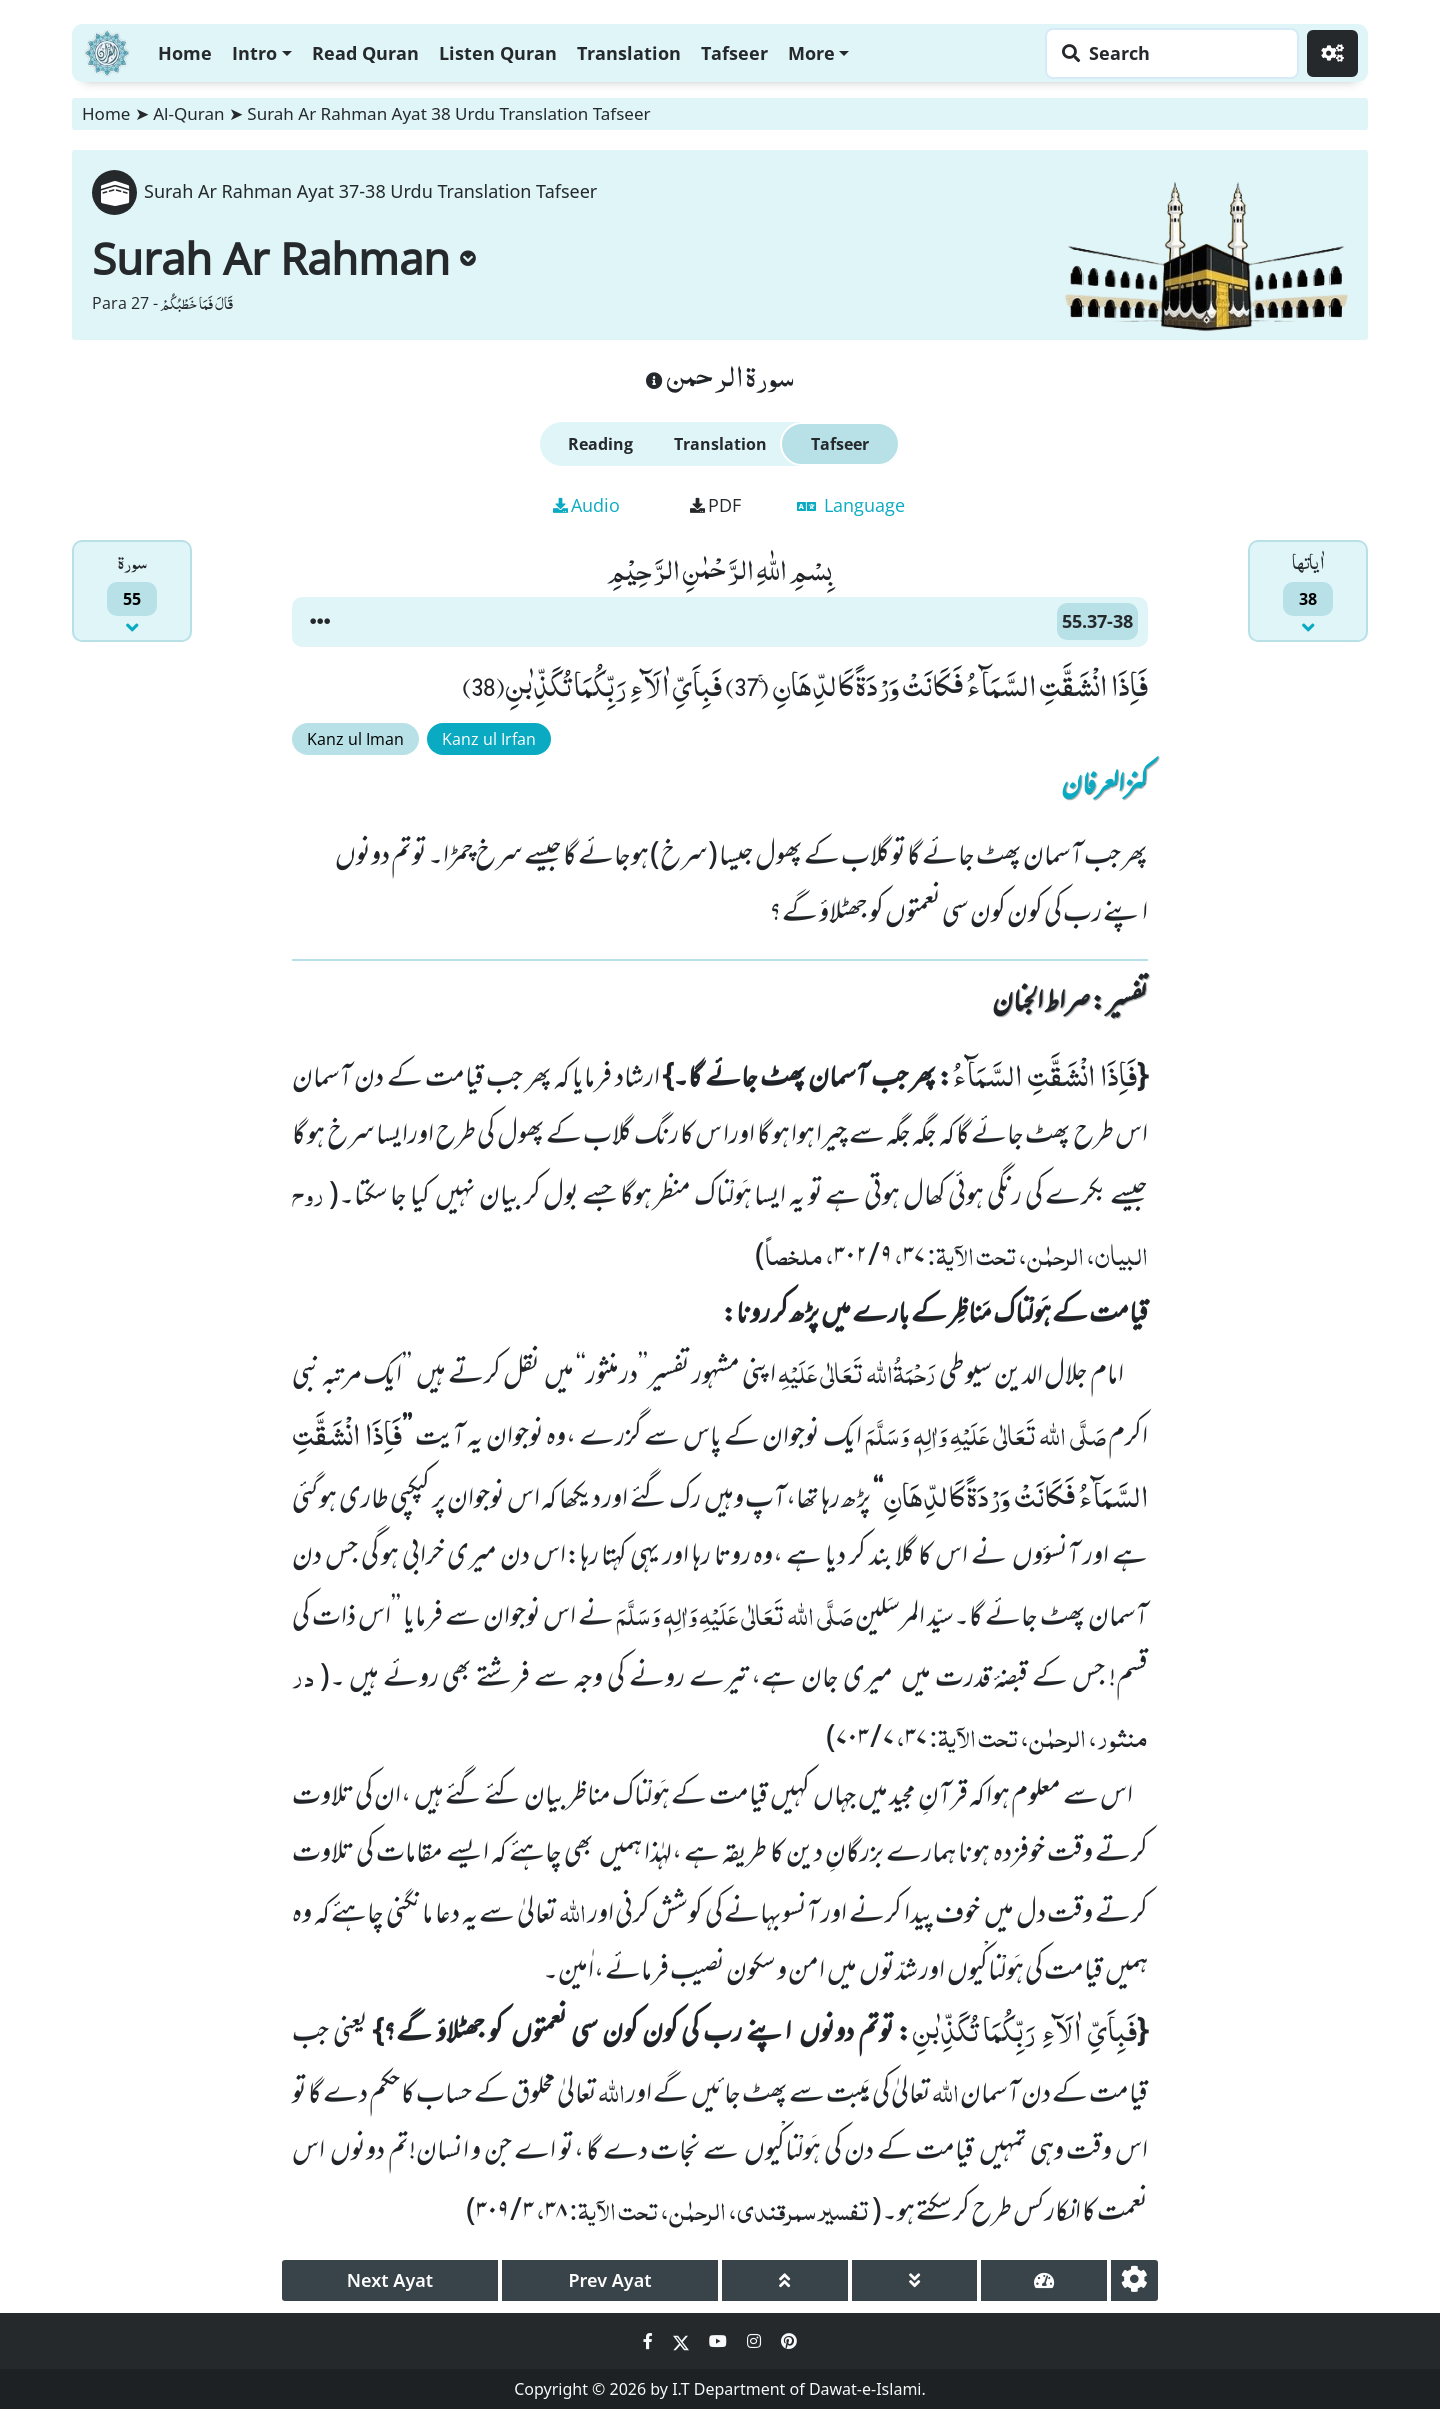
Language (851, 505)
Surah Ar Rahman (284, 258)
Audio (586, 505)
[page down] (915, 2280)
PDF (715, 505)
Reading (600, 444)
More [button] (811, 53)
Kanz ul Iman (355, 739)
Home (185, 53)
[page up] (785, 2280)
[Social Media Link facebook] (650, 2341)
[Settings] (1332, 53)
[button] (320, 622)
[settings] (1134, 2280)
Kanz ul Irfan (489, 739)
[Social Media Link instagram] (756, 2341)
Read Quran (365, 53)
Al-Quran (188, 113)
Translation (629, 53)
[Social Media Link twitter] (683, 2341)
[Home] (107, 50)
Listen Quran (498, 53)
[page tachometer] (1044, 2280)
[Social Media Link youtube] (720, 2341)
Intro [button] (254, 53)
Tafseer (734, 53)
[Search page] (1167, 53)
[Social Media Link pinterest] (789, 2341)
